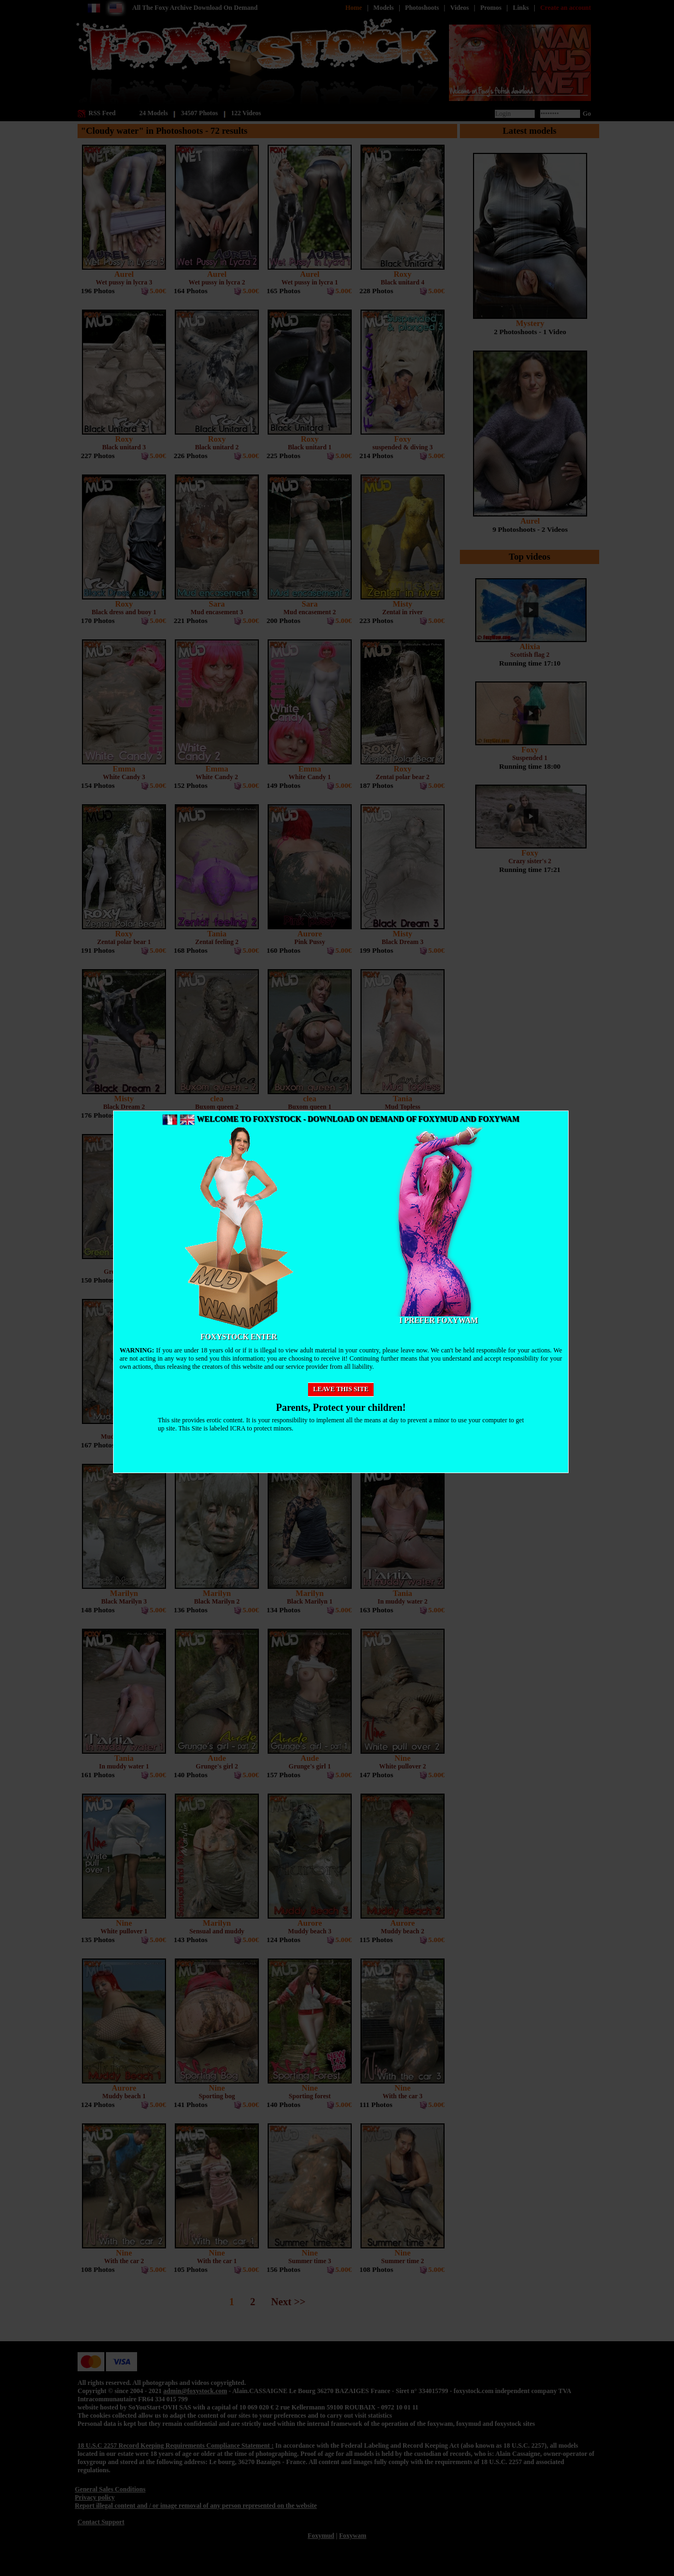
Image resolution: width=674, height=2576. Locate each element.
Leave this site (341, 1389)
